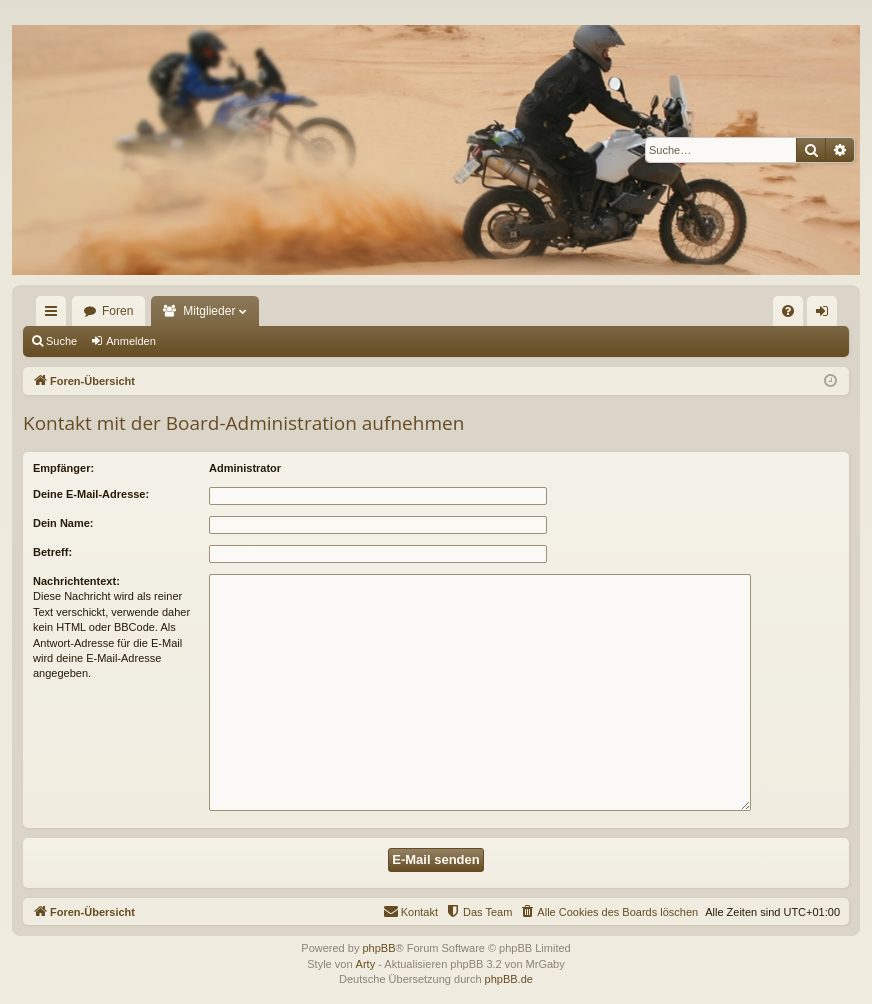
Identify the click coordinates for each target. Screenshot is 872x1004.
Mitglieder (209, 311)
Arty (366, 964)
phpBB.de (509, 979)
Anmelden (131, 341)
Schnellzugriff (55, 315)
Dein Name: (63, 523)
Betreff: (52, 552)
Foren (117, 311)
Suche (61, 341)
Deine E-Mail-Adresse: (91, 494)
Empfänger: (63, 468)
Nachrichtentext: (76, 581)
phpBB (378, 948)
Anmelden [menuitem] (826, 315)
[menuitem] (788, 311)
